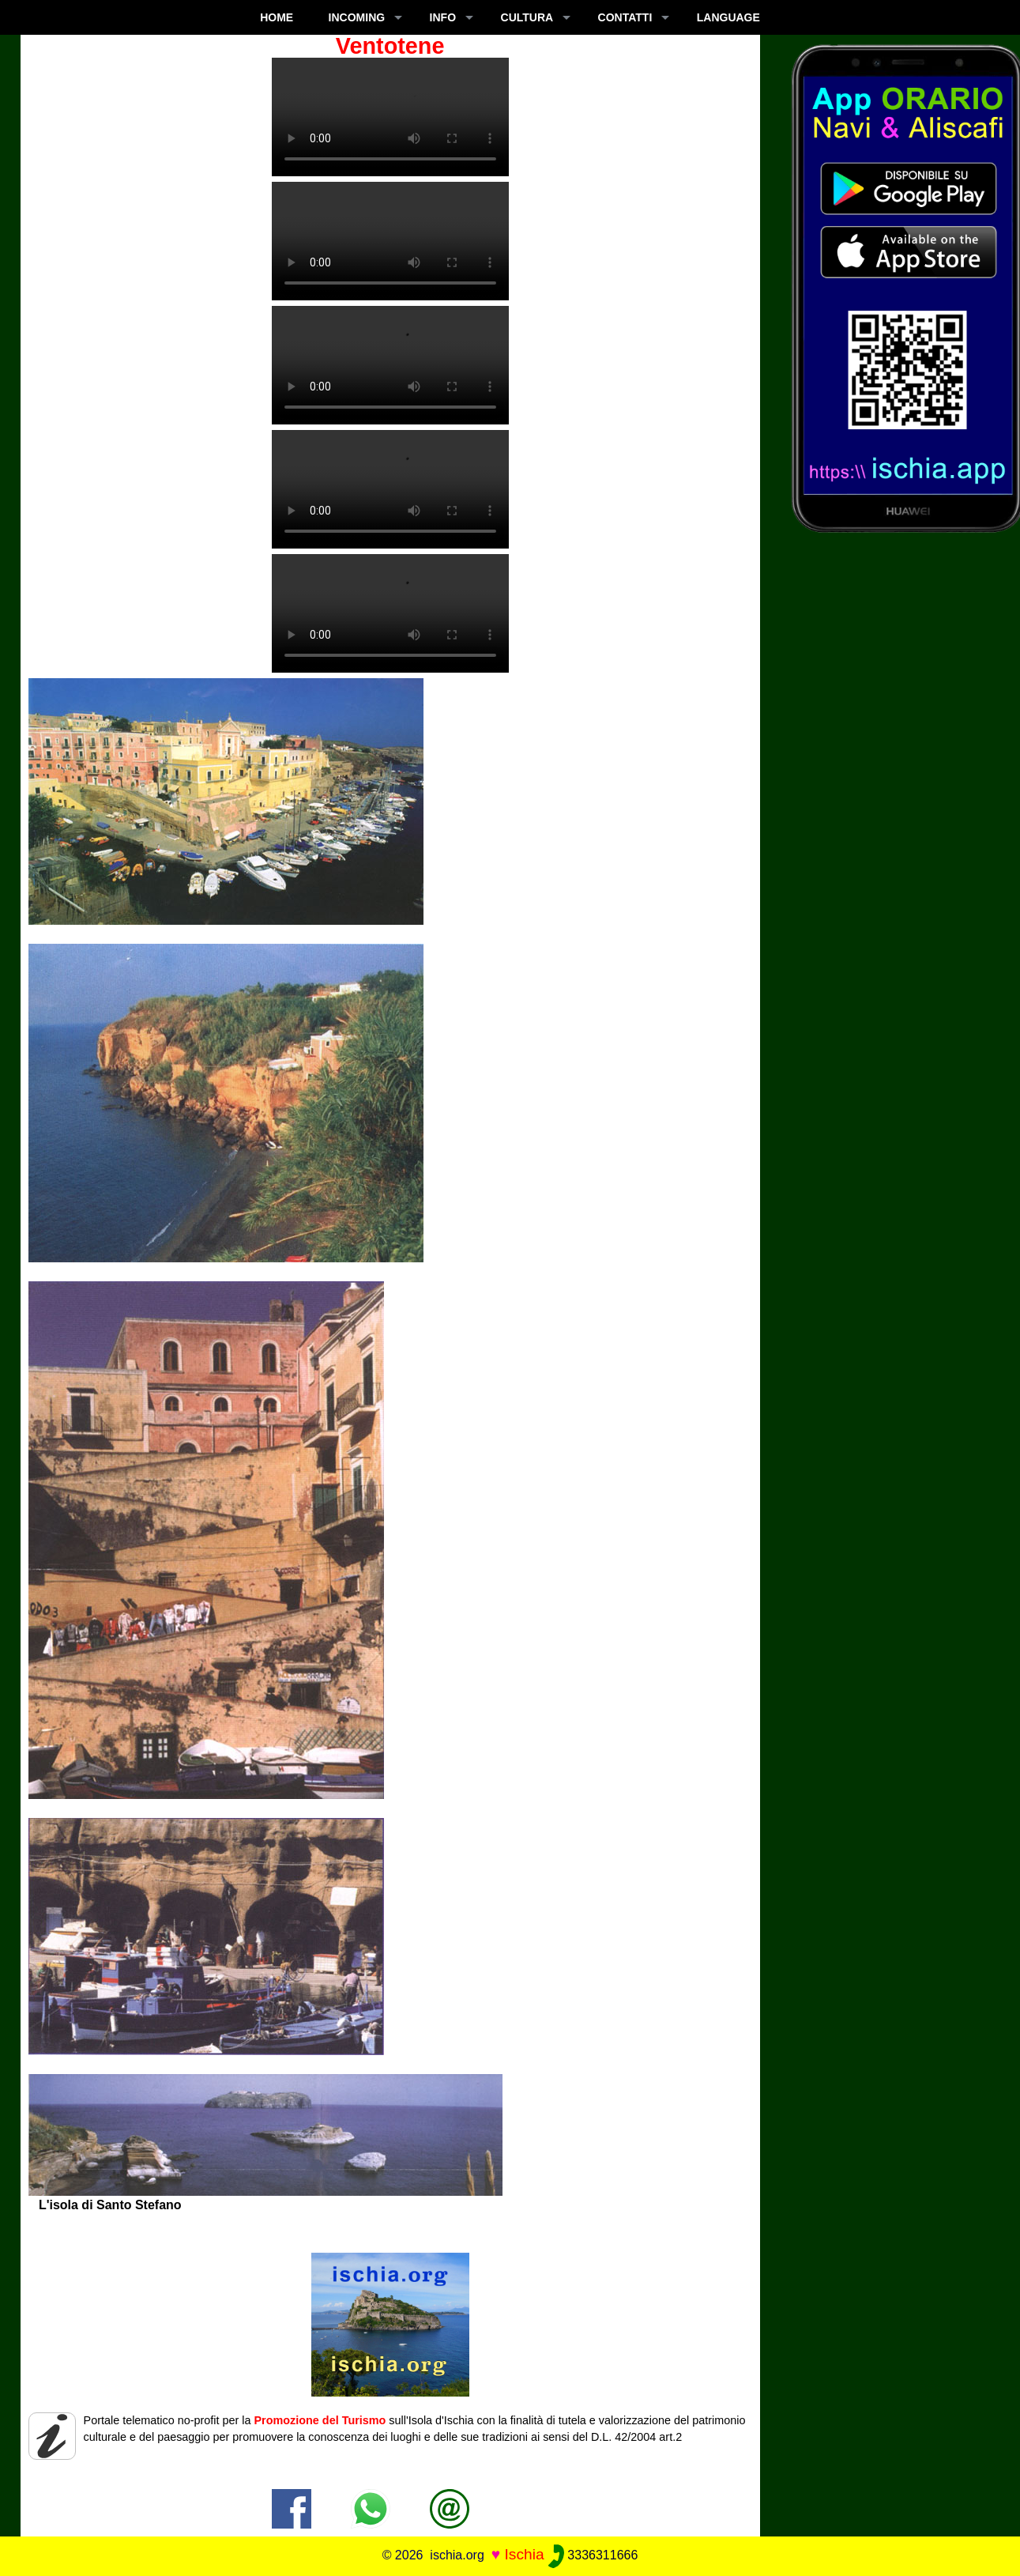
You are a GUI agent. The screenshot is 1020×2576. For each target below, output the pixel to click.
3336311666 (593, 2555)
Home (276, 17)
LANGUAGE (728, 17)
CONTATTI (625, 17)
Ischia (524, 2554)
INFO (443, 17)
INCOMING (357, 17)
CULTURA (527, 17)
